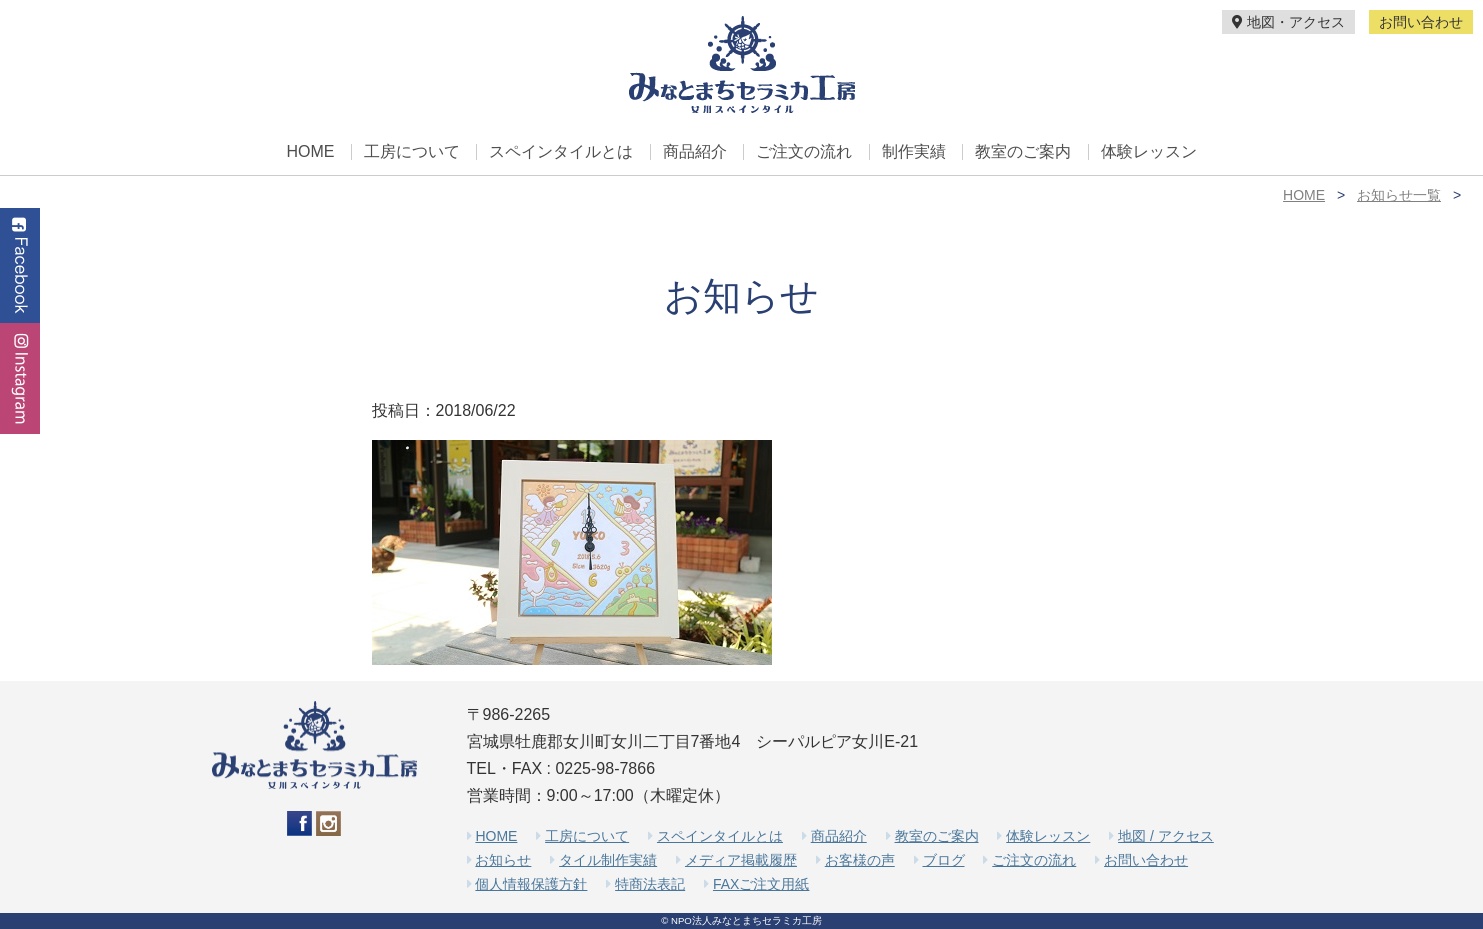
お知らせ (503, 860)
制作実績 (914, 152)
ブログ (944, 860)
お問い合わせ (1421, 22)
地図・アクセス (1288, 22)
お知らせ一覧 (1399, 195)
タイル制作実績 (608, 860)
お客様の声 (860, 860)
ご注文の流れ (804, 152)
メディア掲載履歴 (741, 860)
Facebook (20, 265)
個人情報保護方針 (531, 884)
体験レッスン (1149, 152)
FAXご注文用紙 (761, 884)
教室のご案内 (1023, 152)
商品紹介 (695, 152)
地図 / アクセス (1166, 836)
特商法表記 (650, 884)
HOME (310, 152)
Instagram (20, 378)
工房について (412, 152)
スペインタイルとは (561, 152)
